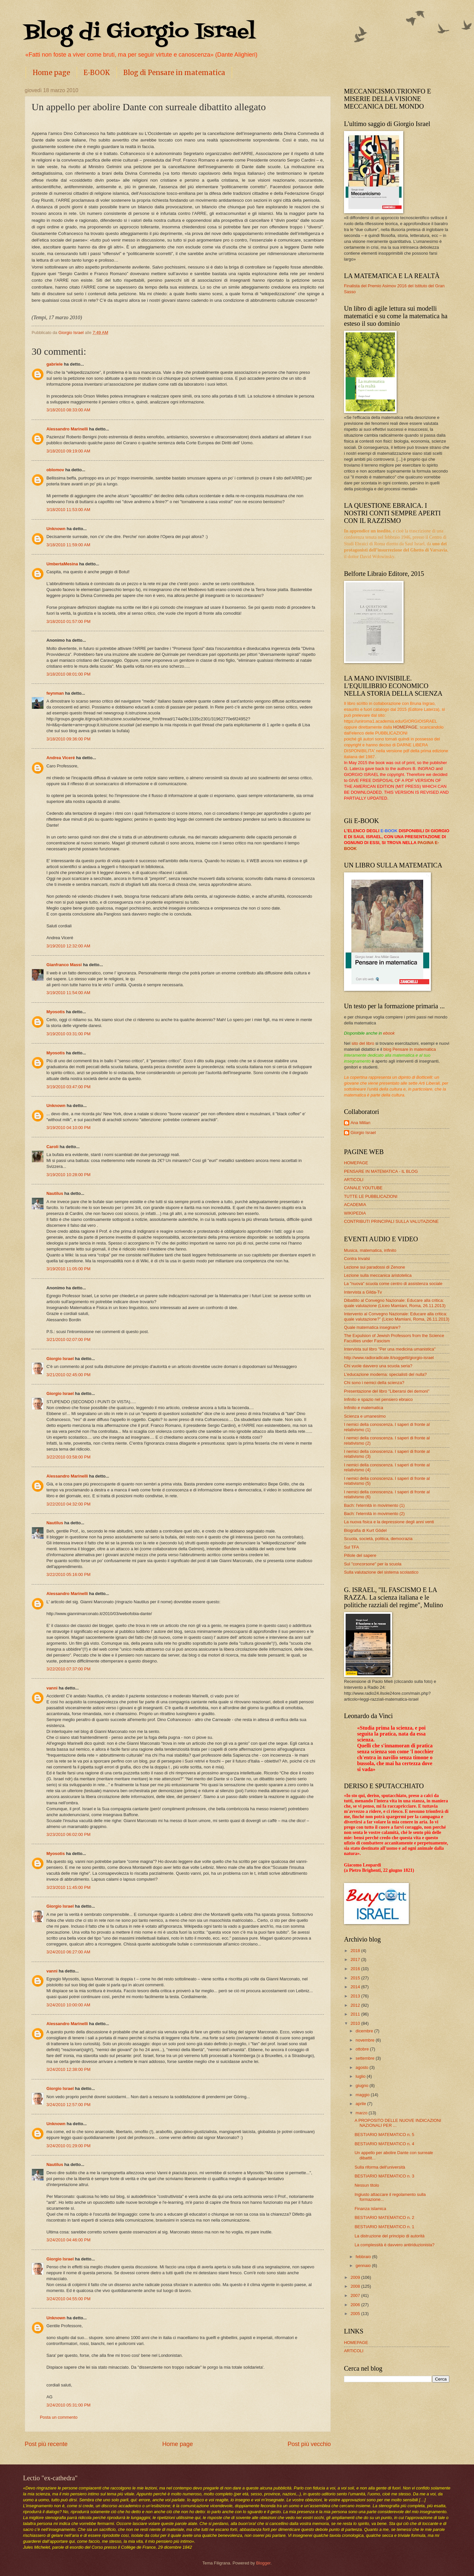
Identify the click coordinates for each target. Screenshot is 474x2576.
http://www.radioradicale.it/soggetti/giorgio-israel (389, 1357)
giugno (362, 2085)
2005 (356, 2313)
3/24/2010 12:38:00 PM (68, 2069)
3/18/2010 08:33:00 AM (68, 409)
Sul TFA (351, 1547)
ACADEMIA (355, 1204)
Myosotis (55, 1011)
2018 (356, 1950)
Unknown (56, 528)
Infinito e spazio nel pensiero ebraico (378, 1399)
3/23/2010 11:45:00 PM (68, 1887)
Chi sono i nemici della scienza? (374, 1382)
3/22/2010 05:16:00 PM (68, 1574)
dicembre (365, 2030)
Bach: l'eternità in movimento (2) (374, 1513)
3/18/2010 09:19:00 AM (68, 451)
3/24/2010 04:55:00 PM (68, 2298)
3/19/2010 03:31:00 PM (68, 1033)
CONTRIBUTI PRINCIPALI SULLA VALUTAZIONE (391, 1221)
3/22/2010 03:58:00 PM (68, 1457)
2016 (356, 1968)
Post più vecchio (309, 2444)
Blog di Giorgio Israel (140, 32)
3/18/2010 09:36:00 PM (68, 738)
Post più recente (46, 2444)
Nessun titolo (367, 2185)
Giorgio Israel (60, 1358)
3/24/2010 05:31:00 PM (68, 2405)
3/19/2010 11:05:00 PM (68, 1268)
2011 (356, 2014)
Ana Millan (360, 1122)
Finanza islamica (370, 2208)
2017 (356, 1959)
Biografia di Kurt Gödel (365, 1530)
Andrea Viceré (60, 757)
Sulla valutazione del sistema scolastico (381, 1572)
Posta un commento (59, 2417)
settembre (366, 2058)
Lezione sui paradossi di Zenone (374, 1267)
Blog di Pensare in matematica (174, 72)
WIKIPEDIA (355, 1213)
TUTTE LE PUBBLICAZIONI (370, 1196)
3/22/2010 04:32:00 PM (68, 1504)
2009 (356, 2277)
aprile (361, 2103)
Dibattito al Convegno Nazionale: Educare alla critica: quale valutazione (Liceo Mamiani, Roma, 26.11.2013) (394, 1303)
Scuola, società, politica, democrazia (378, 1538)
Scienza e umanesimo (365, 1416)
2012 (356, 2005)
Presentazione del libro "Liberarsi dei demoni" (387, 1391)
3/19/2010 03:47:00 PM (68, 1086)
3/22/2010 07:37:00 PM (68, 1668)
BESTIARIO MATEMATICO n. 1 (384, 2226)
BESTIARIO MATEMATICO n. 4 (384, 2143)
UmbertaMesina (62, 563)
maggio (363, 2094)
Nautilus (54, 1193)
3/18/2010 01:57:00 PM (68, 621)
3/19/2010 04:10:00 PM (68, 1127)
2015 (356, 1977)
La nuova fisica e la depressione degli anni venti (389, 1521)
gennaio (364, 2265)
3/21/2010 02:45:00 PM (68, 1374)
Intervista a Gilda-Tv (363, 1292)
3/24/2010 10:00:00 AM (68, 2004)
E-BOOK (97, 72)
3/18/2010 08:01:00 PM (68, 674)
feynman (55, 693)
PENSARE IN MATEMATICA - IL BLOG (381, 1171)
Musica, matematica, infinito (370, 1250)
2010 (356, 2023)
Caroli (52, 1146)
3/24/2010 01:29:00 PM (68, 2145)
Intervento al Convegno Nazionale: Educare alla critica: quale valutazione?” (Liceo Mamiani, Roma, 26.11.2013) (396, 1316)
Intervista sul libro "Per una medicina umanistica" (389, 1349)
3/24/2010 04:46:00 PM (68, 2239)
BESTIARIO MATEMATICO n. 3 (384, 2176)
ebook (389, 1033)
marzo (362, 2112)
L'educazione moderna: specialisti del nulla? (385, 1374)
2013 (356, 1996)
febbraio (364, 2256)
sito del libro (363, 1043)
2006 (356, 2304)
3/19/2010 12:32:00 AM (68, 945)
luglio (361, 2076)
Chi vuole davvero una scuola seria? (378, 1365)
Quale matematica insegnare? (372, 1327)
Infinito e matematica (363, 1407)
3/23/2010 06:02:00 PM (68, 1834)
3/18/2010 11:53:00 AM (68, 509)
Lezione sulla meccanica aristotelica (377, 1275)
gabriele (54, 364)
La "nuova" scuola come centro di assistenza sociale (393, 1283)
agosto (362, 2067)
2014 (356, 1986)
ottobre (363, 2049)
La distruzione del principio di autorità (390, 2235)
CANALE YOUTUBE (363, 1187)
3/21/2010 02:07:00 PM (68, 1339)
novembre (366, 2040)
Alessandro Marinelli (67, 428)
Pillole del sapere (360, 1555)
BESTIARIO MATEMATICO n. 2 (384, 2217)
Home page (51, 72)
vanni (52, 1688)
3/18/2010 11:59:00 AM (68, 544)
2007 (356, 2295)
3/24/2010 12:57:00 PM (68, 2104)
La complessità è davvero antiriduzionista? (394, 2244)
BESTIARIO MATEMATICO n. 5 (384, 2134)
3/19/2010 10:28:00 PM (68, 1174)
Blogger (263, 2563)
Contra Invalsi (357, 1258)
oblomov (55, 469)
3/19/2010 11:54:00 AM (68, 992)
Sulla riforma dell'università (380, 2167)
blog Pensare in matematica (409, 1049)
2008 (356, 2286)
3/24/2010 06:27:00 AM (68, 1951)
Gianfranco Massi (64, 964)
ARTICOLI (353, 1179)
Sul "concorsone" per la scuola (372, 1563)
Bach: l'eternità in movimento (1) (374, 1505)
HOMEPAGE (405, 727)
